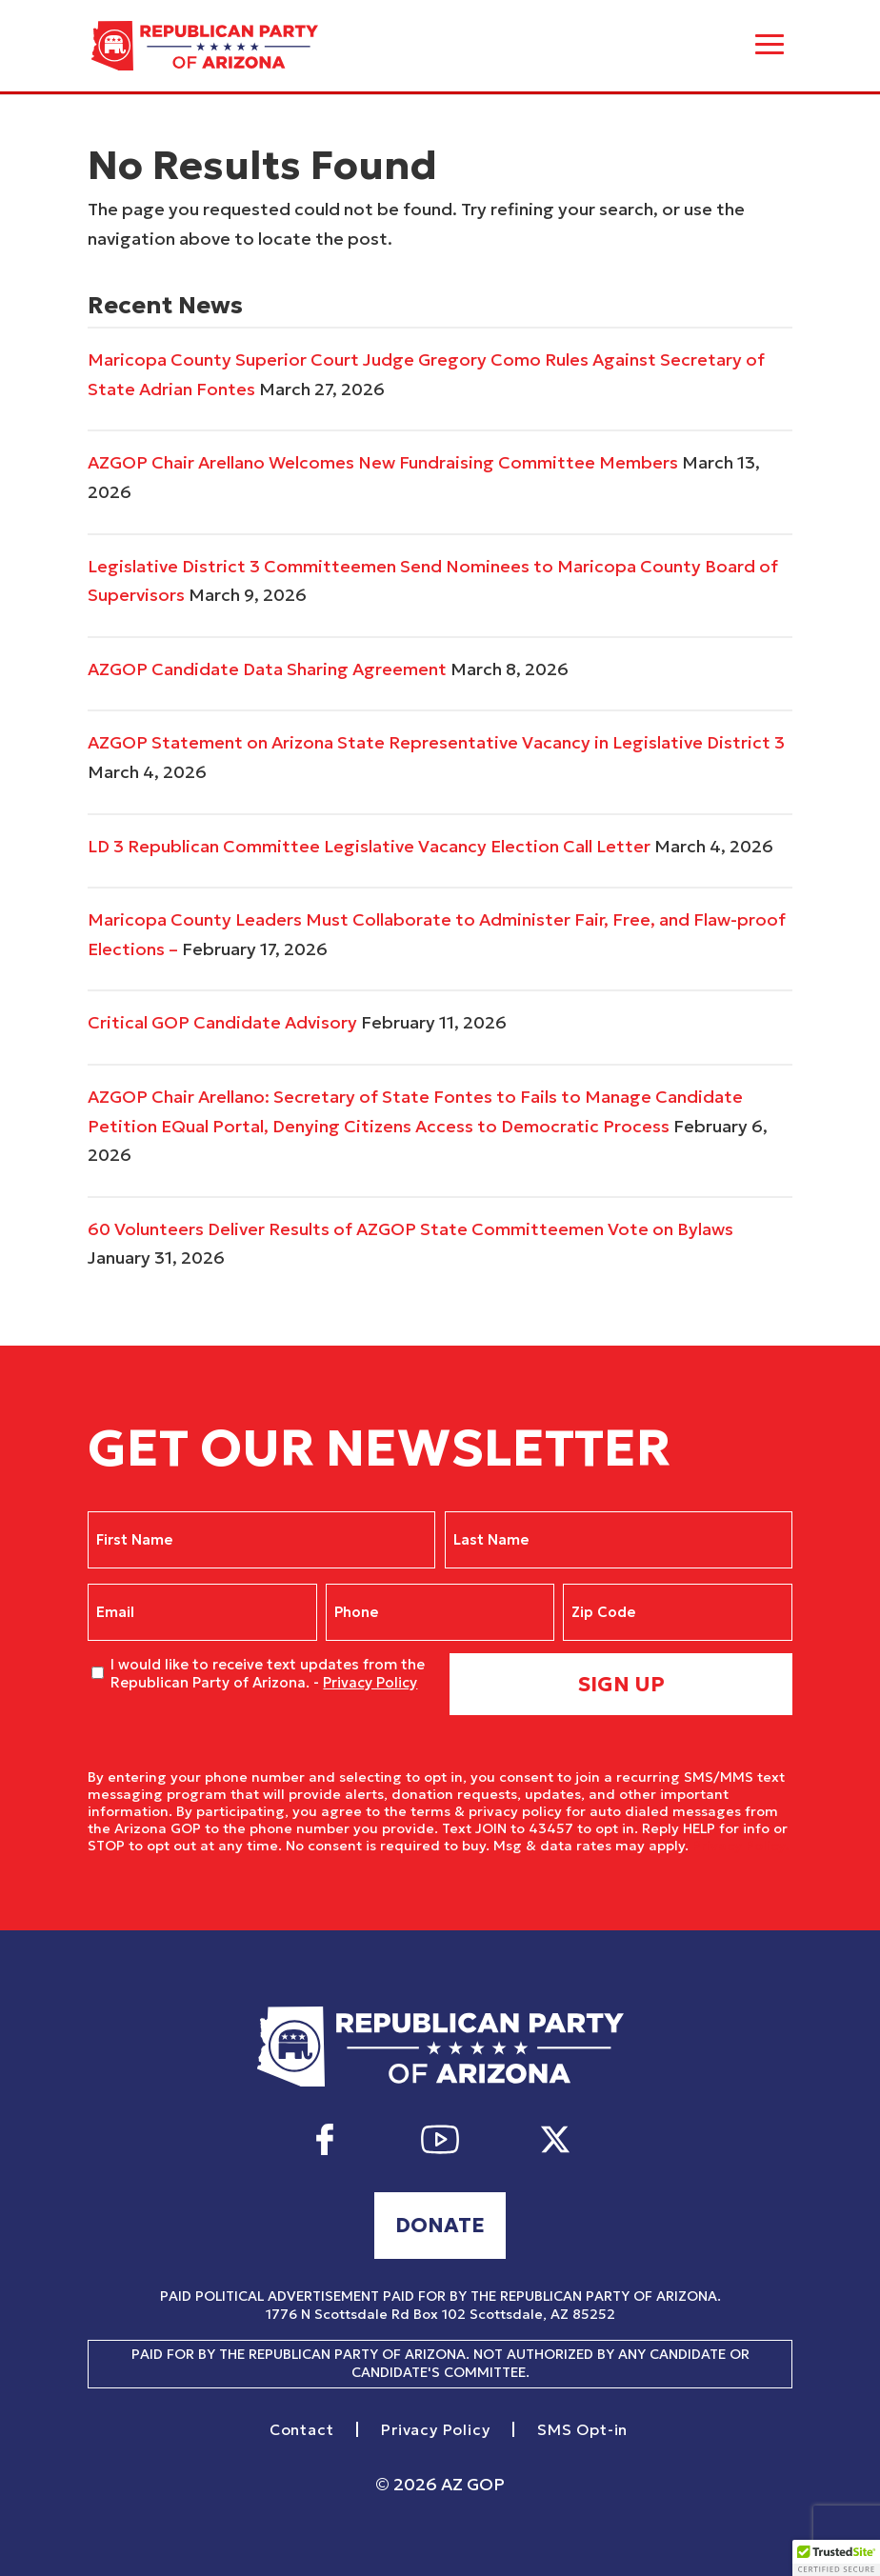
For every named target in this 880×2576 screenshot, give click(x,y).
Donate (440, 2225)
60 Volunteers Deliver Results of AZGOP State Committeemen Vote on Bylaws (410, 1229)
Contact (302, 2430)
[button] (836, 2558)
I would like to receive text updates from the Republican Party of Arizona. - (267, 1673)
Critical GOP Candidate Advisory (222, 1022)
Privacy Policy (370, 1682)
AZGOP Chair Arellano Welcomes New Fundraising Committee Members (383, 462)
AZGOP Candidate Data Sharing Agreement (267, 669)
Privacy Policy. (740, 1845)
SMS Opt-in (582, 2430)
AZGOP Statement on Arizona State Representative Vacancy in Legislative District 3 (436, 742)
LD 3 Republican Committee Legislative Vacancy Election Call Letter (369, 846)
